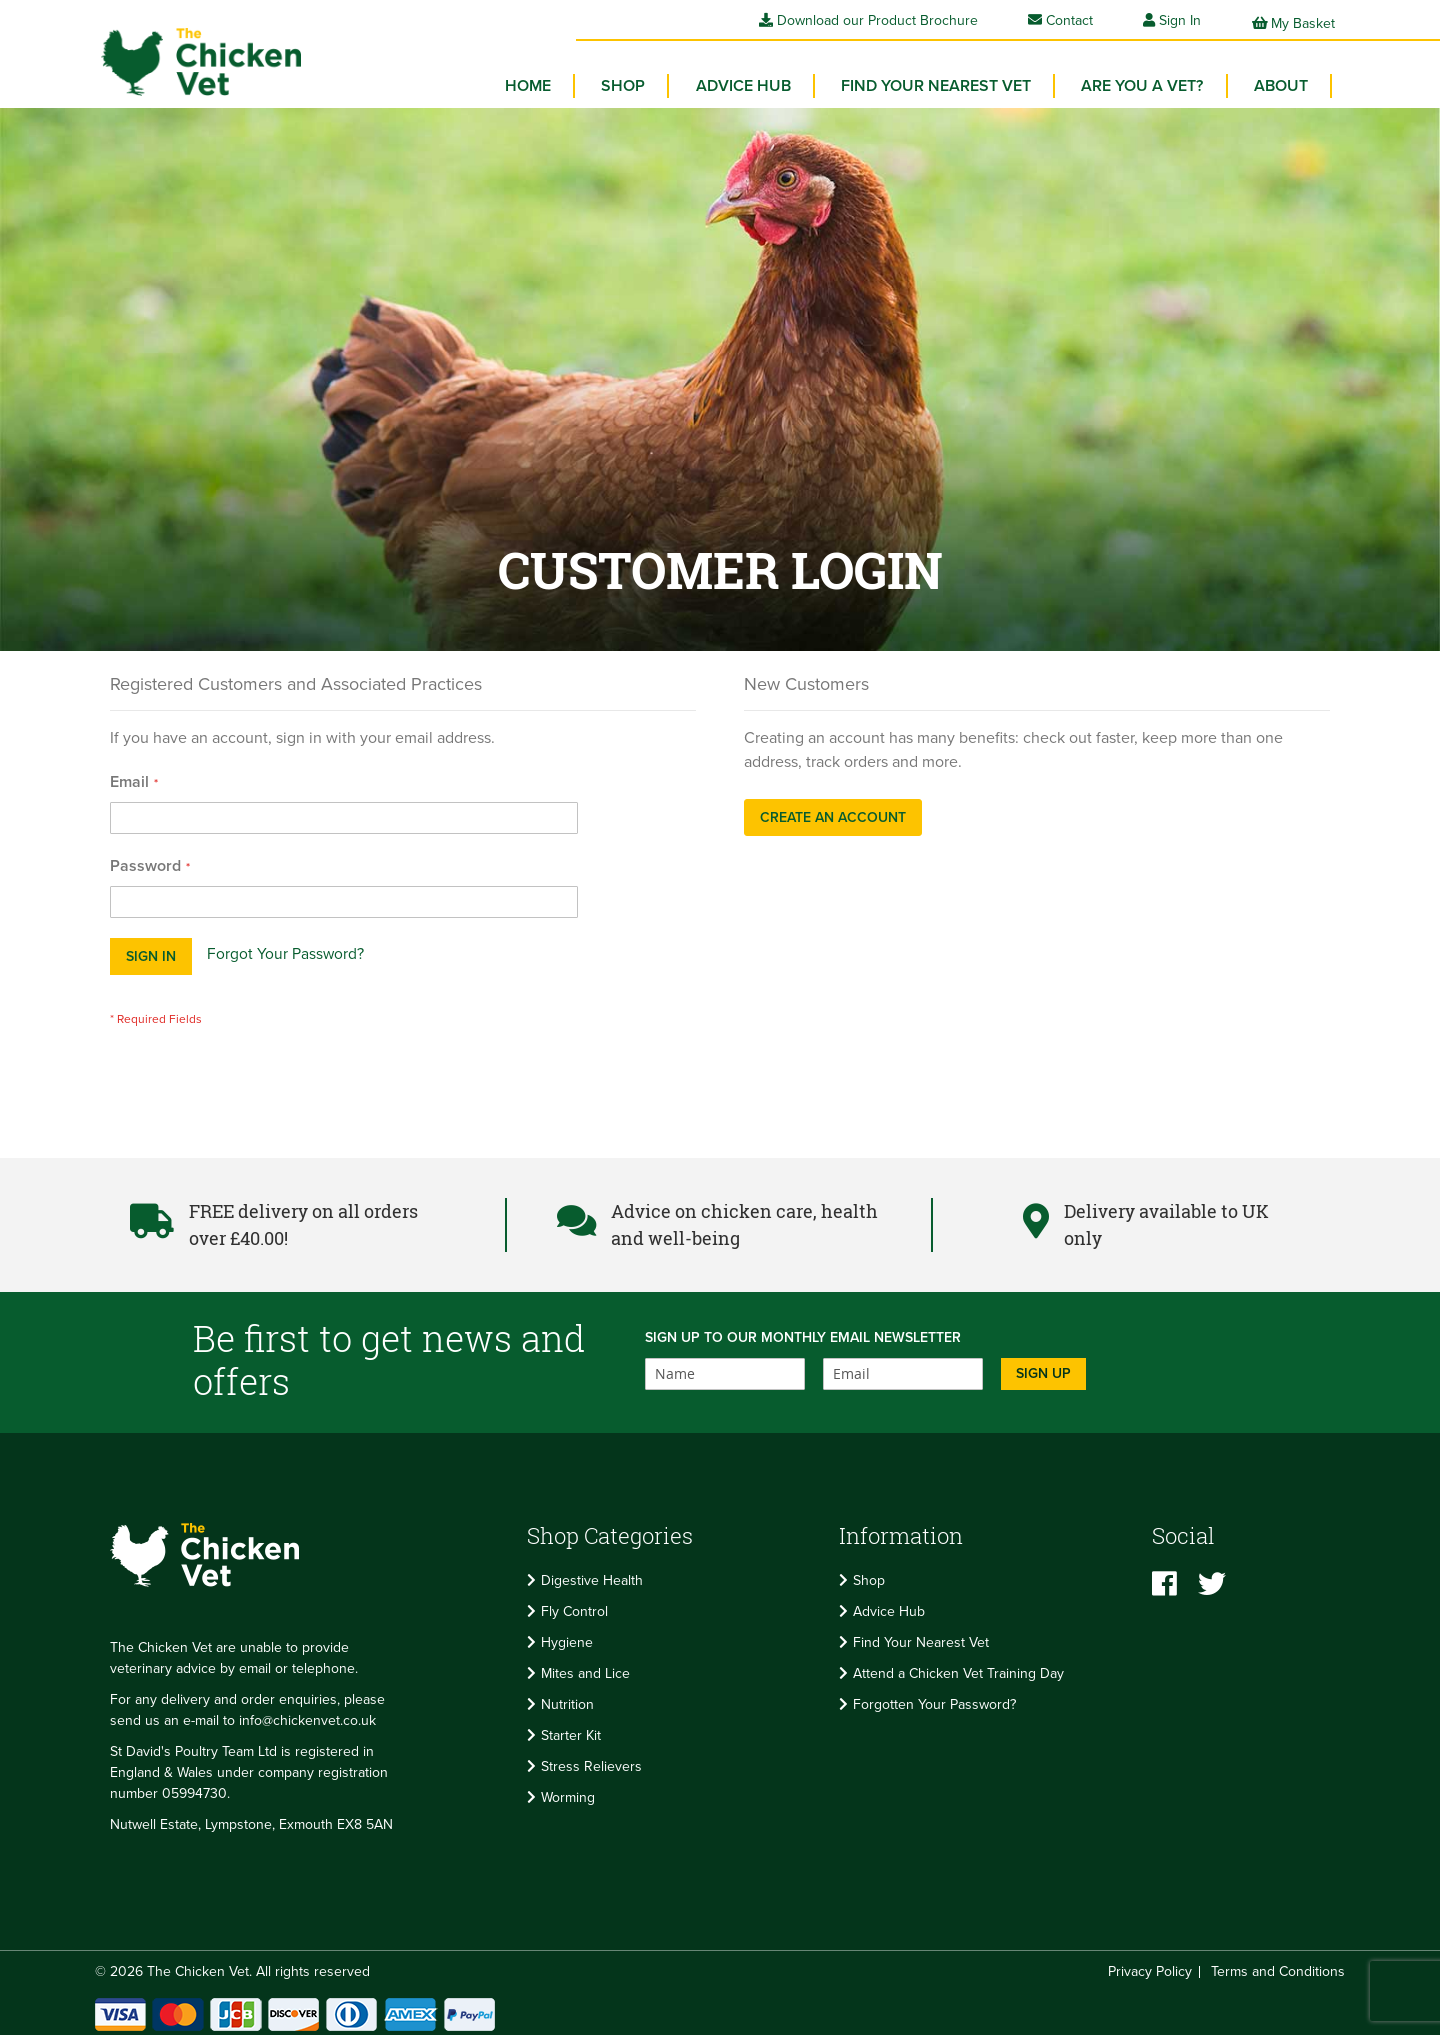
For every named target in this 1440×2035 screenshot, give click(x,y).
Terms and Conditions (1278, 1965)
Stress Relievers (591, 1759)
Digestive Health (592, 1573)
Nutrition (567, 1697)
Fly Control (574, 1604)
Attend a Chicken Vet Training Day (958, 1666)
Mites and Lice (585, 1666)
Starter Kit (571, 1728)
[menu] (920, 85)
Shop (869, 1573)
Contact (1060, 20)
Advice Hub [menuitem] (758, 80)
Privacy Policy (1150, 1965)
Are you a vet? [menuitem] (1149, 80)
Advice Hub (889, 1604)
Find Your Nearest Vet (921, 1635)
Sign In (1180, 20)
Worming (568, 1790)
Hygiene (567, 1635)
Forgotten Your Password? (934, 1697)
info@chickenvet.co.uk (307, 1714)
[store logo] (190, 55)
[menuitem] (643, 80)
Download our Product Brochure (868, 20)
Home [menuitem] (552, 80)
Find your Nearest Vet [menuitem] (947, 80)
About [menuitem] (1283, 80)
